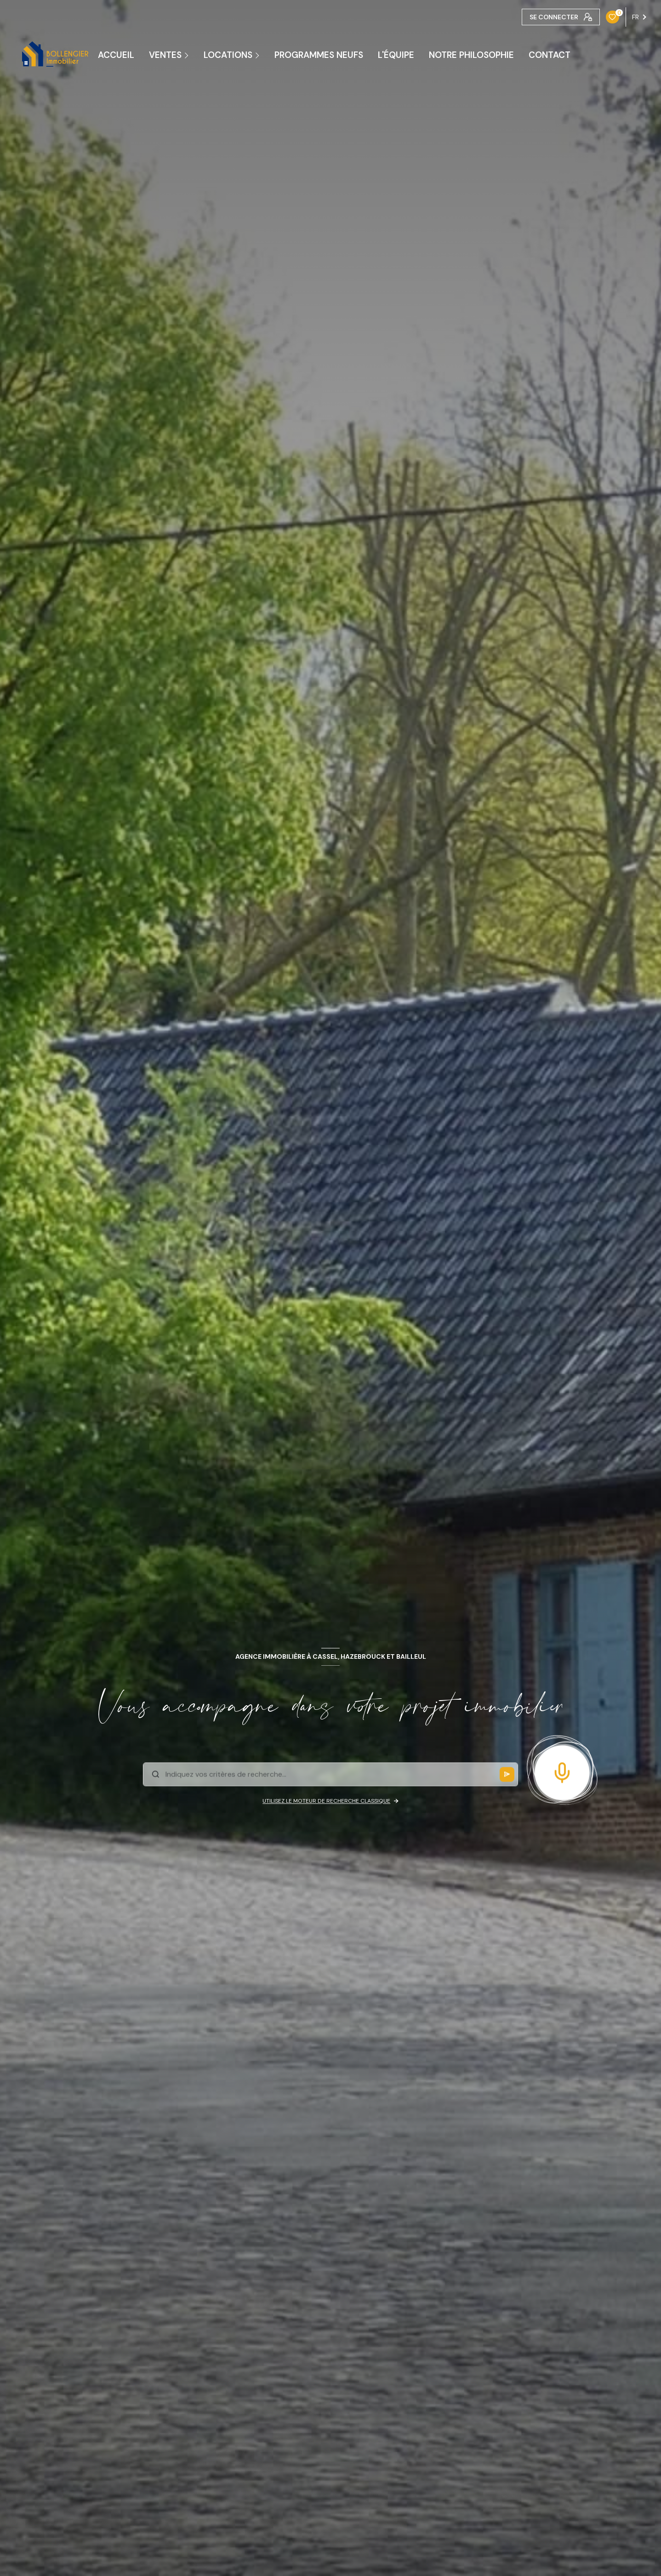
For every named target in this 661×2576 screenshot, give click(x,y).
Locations (228, 55)
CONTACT (549, 55)
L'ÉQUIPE (396, 55)
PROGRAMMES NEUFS (318, 55)
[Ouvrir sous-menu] (188, 55)
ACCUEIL (116, 55)
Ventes (165, 55)
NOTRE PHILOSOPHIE (471, 55)
